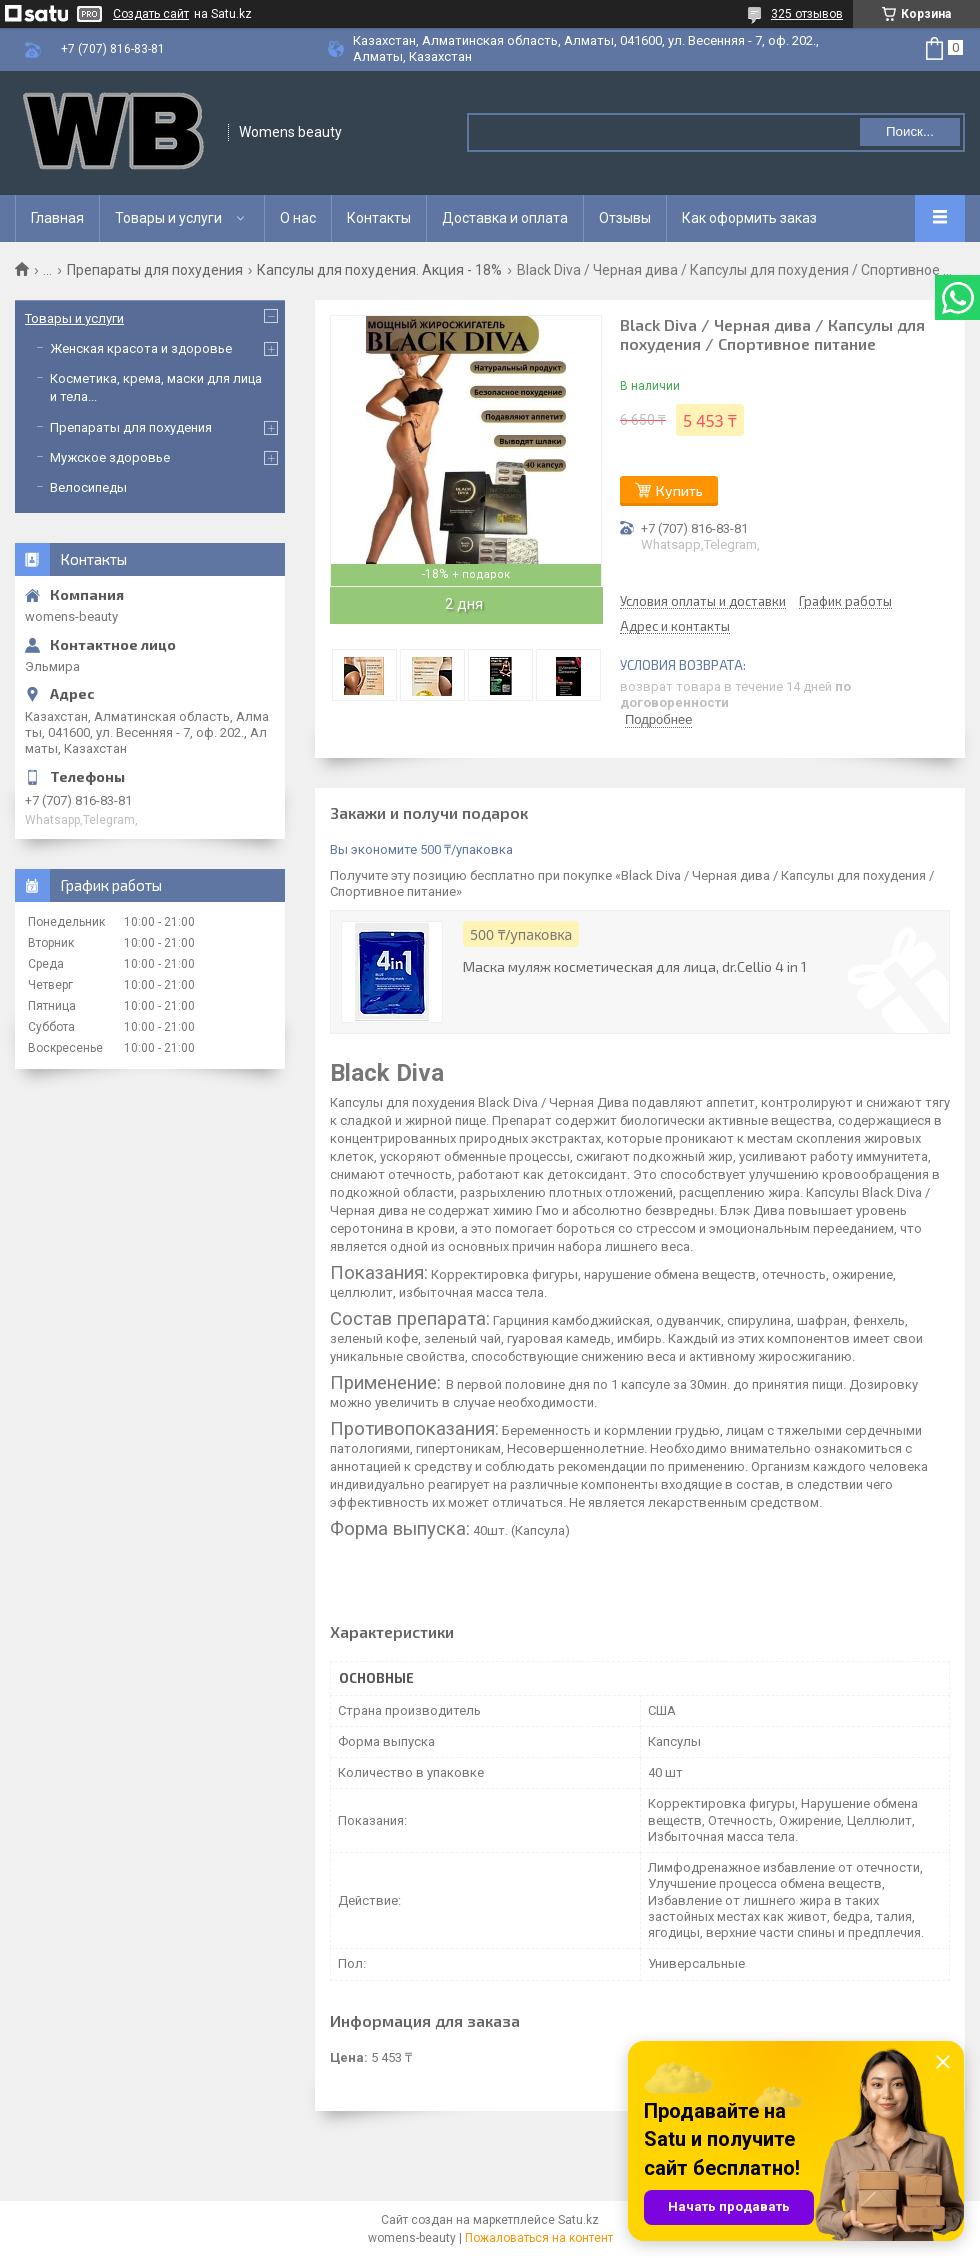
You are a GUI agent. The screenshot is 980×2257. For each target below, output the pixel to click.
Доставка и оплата (505, 218)
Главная (57, 218)
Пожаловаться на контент (539, 2238)
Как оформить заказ (749, 218)
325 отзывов (807, 14)
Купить (679, 490)
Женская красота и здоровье (141, 348)
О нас (298, 218)
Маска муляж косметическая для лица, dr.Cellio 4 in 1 (635, 966)
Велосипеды (88, 487)
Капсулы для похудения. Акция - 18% (379, 270)
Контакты (379, 218)
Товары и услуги (168, 218)
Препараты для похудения (155, 270)
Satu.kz (578, 2220)
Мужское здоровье (110, 457)
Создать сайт (151, 14)
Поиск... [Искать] (910, 131)
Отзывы (625, 218)
